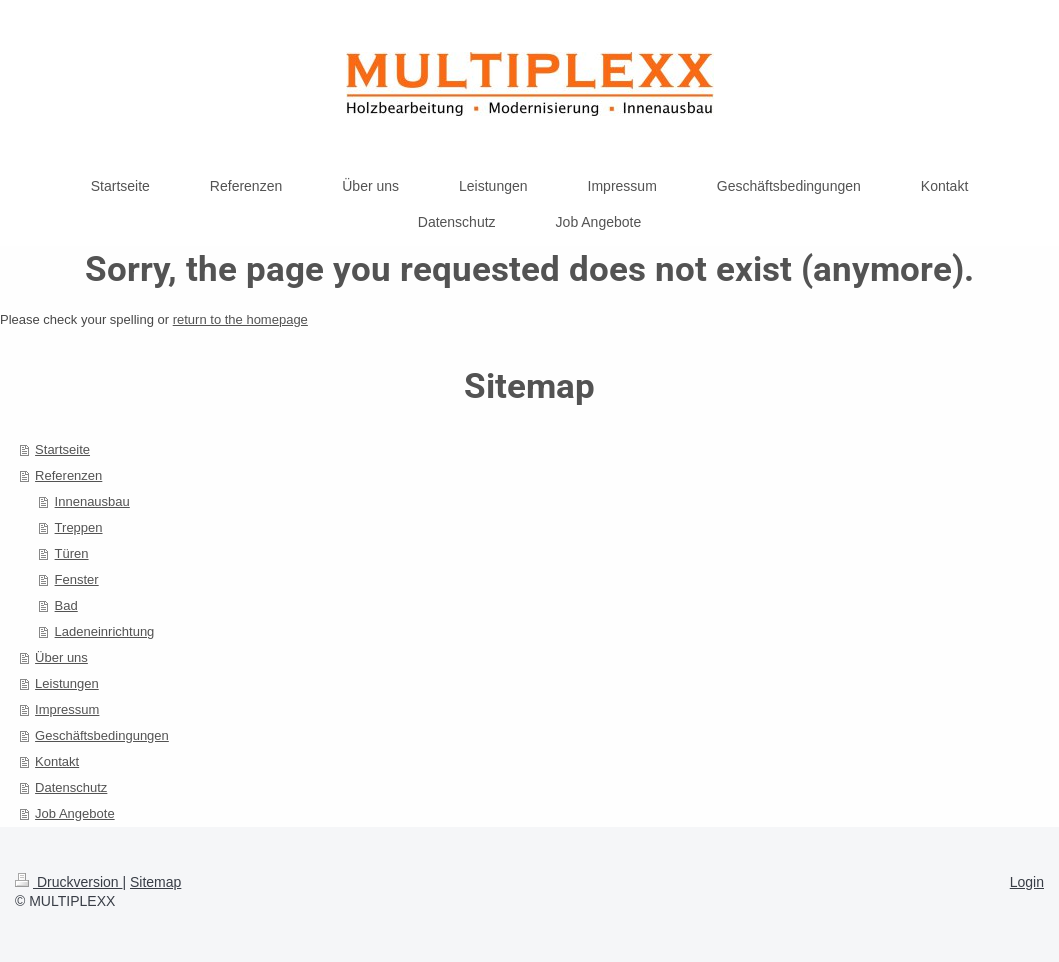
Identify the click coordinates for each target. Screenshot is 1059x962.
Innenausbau (92, 501)
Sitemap (155, 882)
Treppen (79, 527)
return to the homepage (240, 319)
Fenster (77, 579)
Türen (72, 553)
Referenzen (68, 475)
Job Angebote (75, 813)
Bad (66, 605)
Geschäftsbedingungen (102, 735)
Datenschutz (71, 787)
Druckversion (68, 882)
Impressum (67, 709)
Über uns (61, 657)
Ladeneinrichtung (105, 631)
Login (1027, 882)
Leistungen (67, 683)
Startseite (62, 449)
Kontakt (57, 761)
